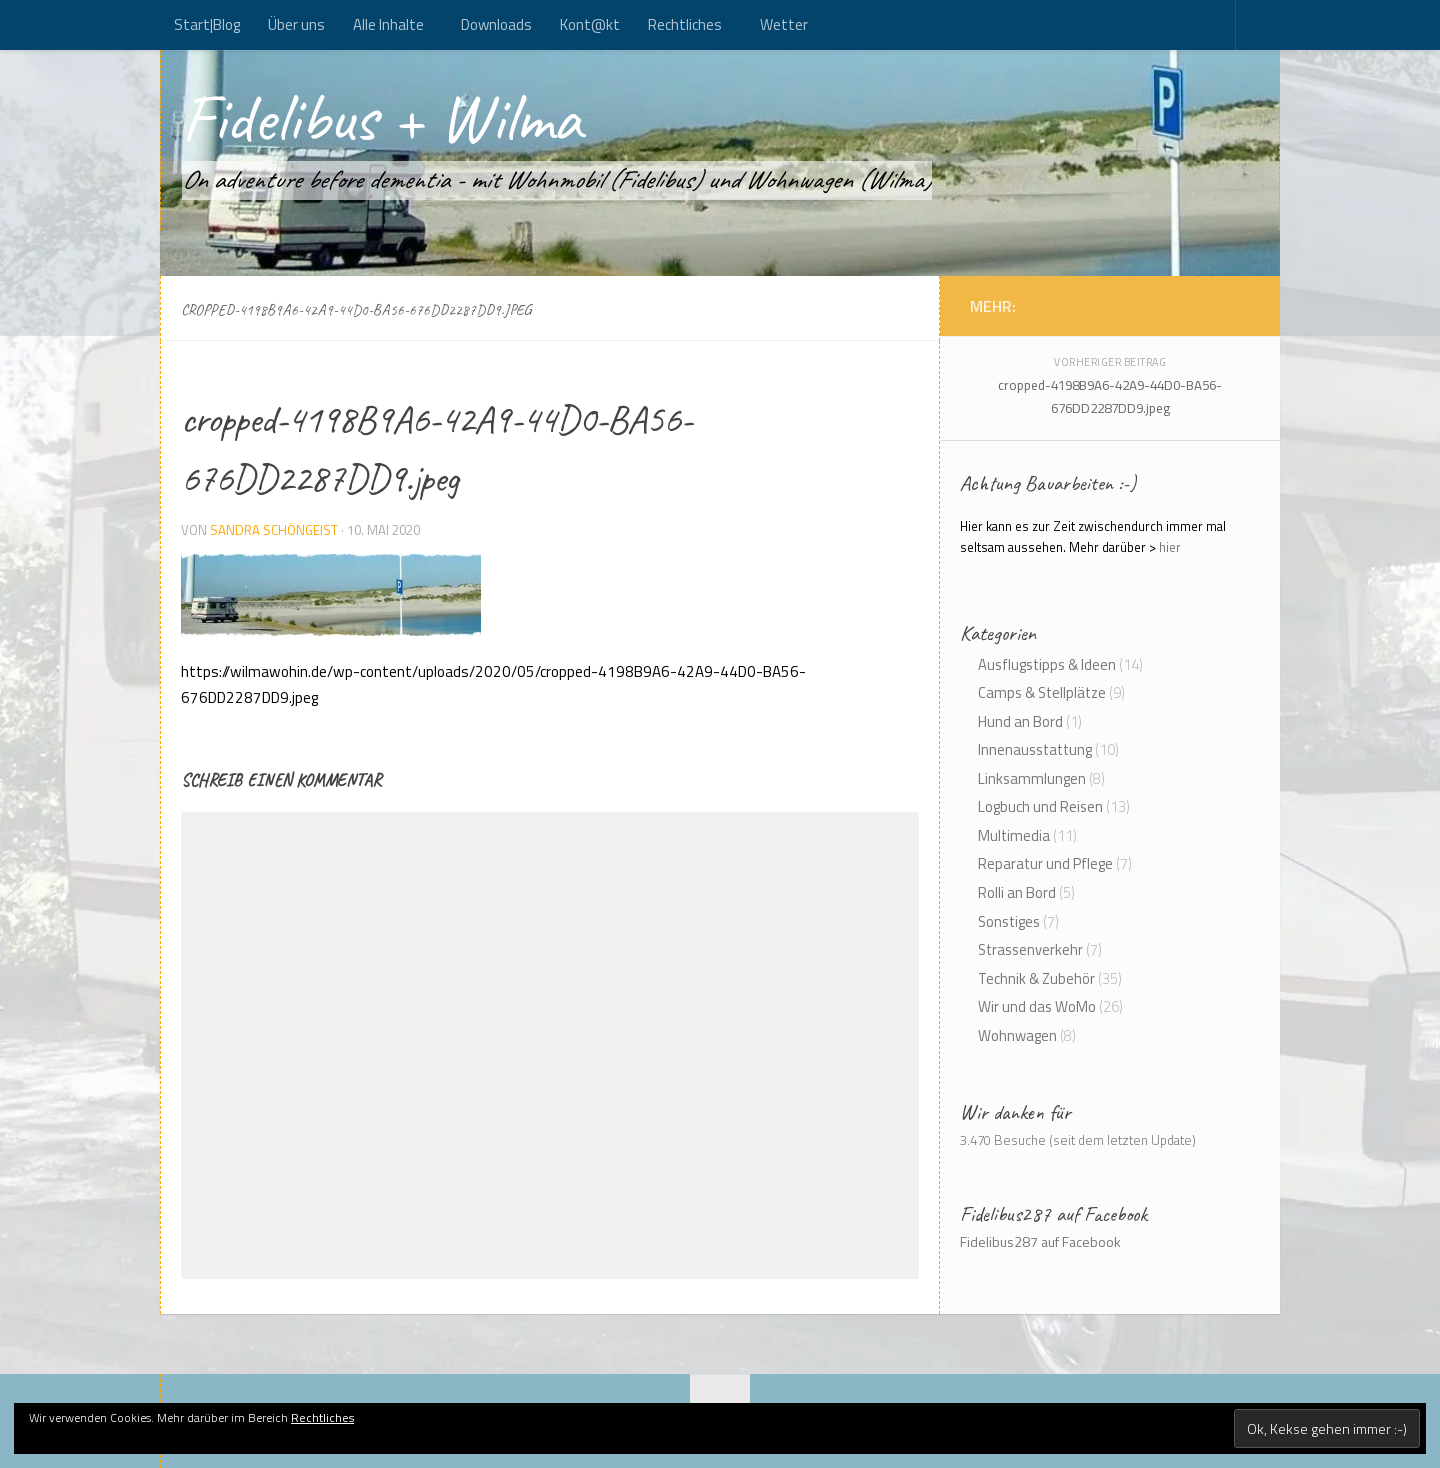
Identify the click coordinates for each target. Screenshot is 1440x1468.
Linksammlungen (1032, 778)
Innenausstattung (1035, 749)
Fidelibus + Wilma (381, 118)
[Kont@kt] (1240, 305)
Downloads (496, 24)
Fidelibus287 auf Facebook (1053, 1214)
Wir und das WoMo (1037, 1006)
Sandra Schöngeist (274, 530)
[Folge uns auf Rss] (1220, 305)
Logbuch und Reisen (1040, 806)
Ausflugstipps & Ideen (1047, 664)
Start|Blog (207, 24)
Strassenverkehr (1030, 949)
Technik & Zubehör (1036, 978)
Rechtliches (685, 24)
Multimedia (1014, 835)
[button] (331, 595)
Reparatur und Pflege (1045, 863)
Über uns (296, 24)
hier (1170, 547)
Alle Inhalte (388, 24)
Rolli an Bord (1017, 892)
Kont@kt (590, 24)
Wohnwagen (1017, 1035)
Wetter (784, 24)
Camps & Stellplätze (1042, 692)
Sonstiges (1009, 921)
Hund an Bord (1020, 721)
